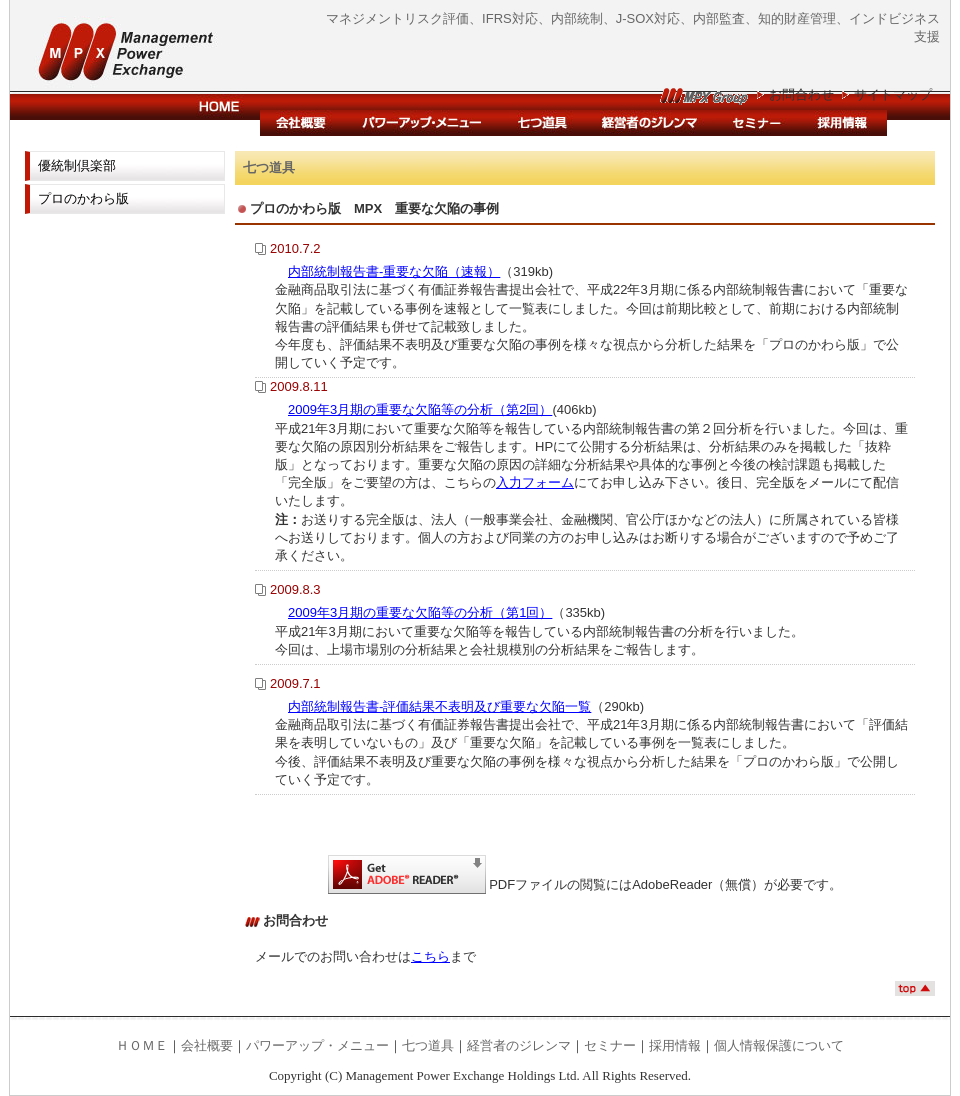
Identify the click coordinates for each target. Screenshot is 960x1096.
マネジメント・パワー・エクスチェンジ (110, 47)
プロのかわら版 (83, 198)
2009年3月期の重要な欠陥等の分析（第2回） (420, 409)
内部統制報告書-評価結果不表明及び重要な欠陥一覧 (439, 706)
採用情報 (842, 123)
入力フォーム (535, 482)
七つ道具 (428, 1045)
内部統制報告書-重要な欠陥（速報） (394, 271)
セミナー (756, 123)
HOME (220, 107)
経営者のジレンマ (649, 123)
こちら (430, 956)
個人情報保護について (779, 1045)
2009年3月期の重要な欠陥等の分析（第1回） (420, 612)
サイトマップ (893, 94)
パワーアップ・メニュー (423, 123)
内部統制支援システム (542, 123)
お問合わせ (801, 94)
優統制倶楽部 (77, 165)
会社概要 (302, 123)
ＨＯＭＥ (142, 1045)
